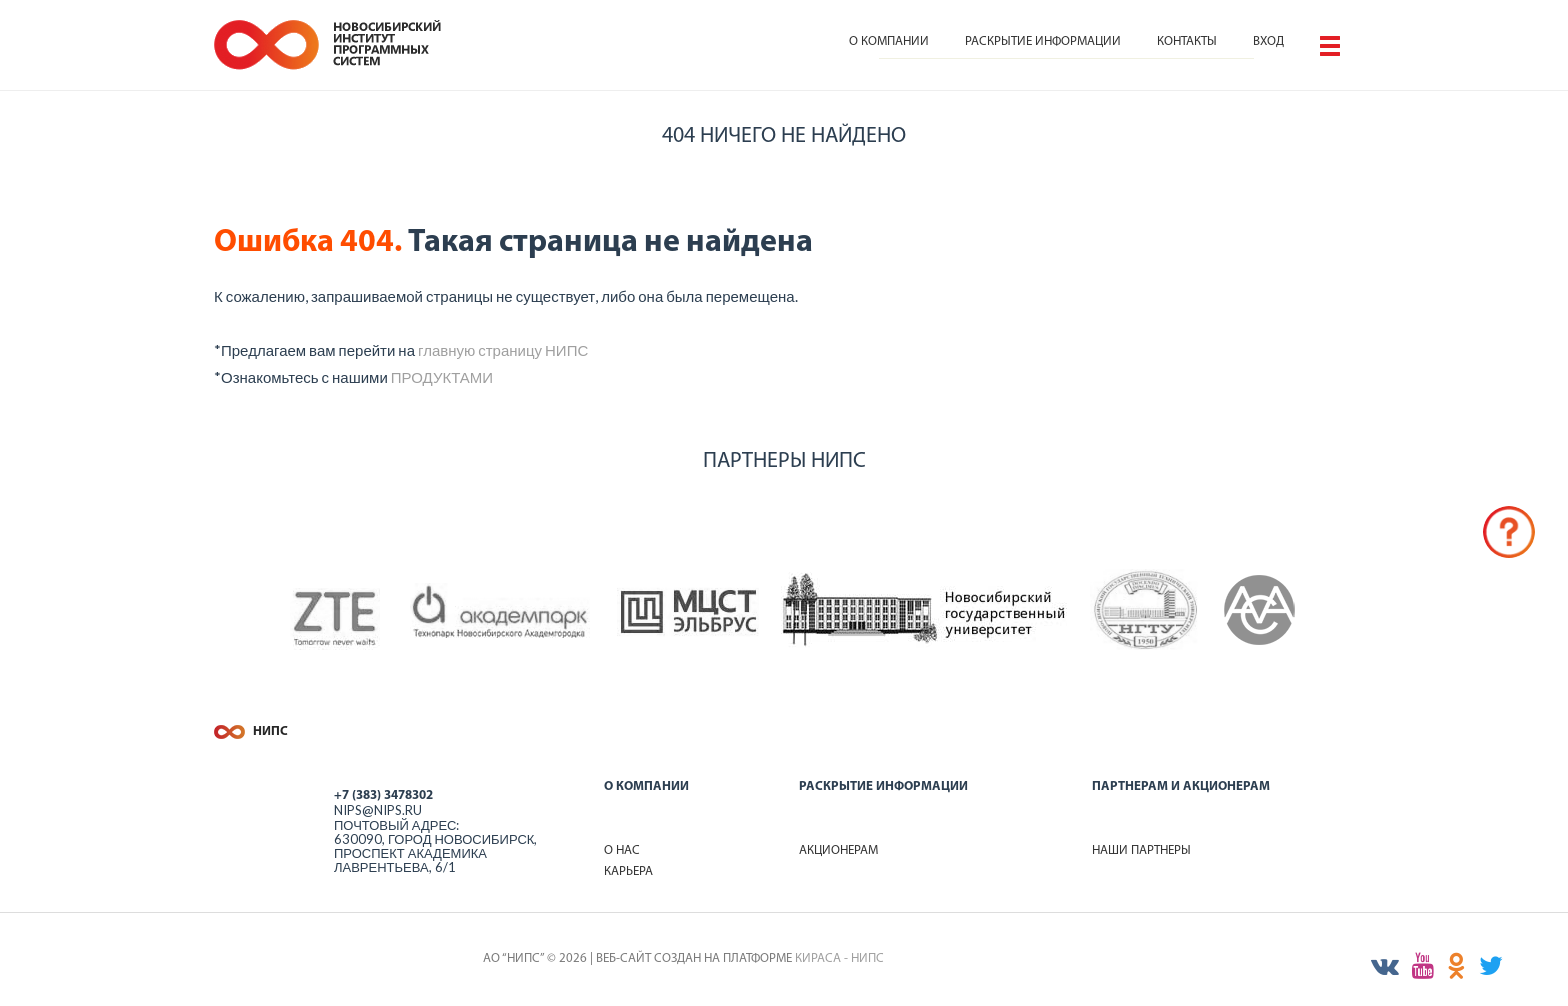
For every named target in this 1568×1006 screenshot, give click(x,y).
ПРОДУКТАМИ (442, 377)
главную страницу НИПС (503, 350)
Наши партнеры (1141, 850)
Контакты (1187, 41)
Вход (1268, 41)
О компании (889, 41)
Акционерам (838, 850)
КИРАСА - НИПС (839, 958)
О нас (622, 850)
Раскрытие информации (1043, 41)
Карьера (628, 871)
